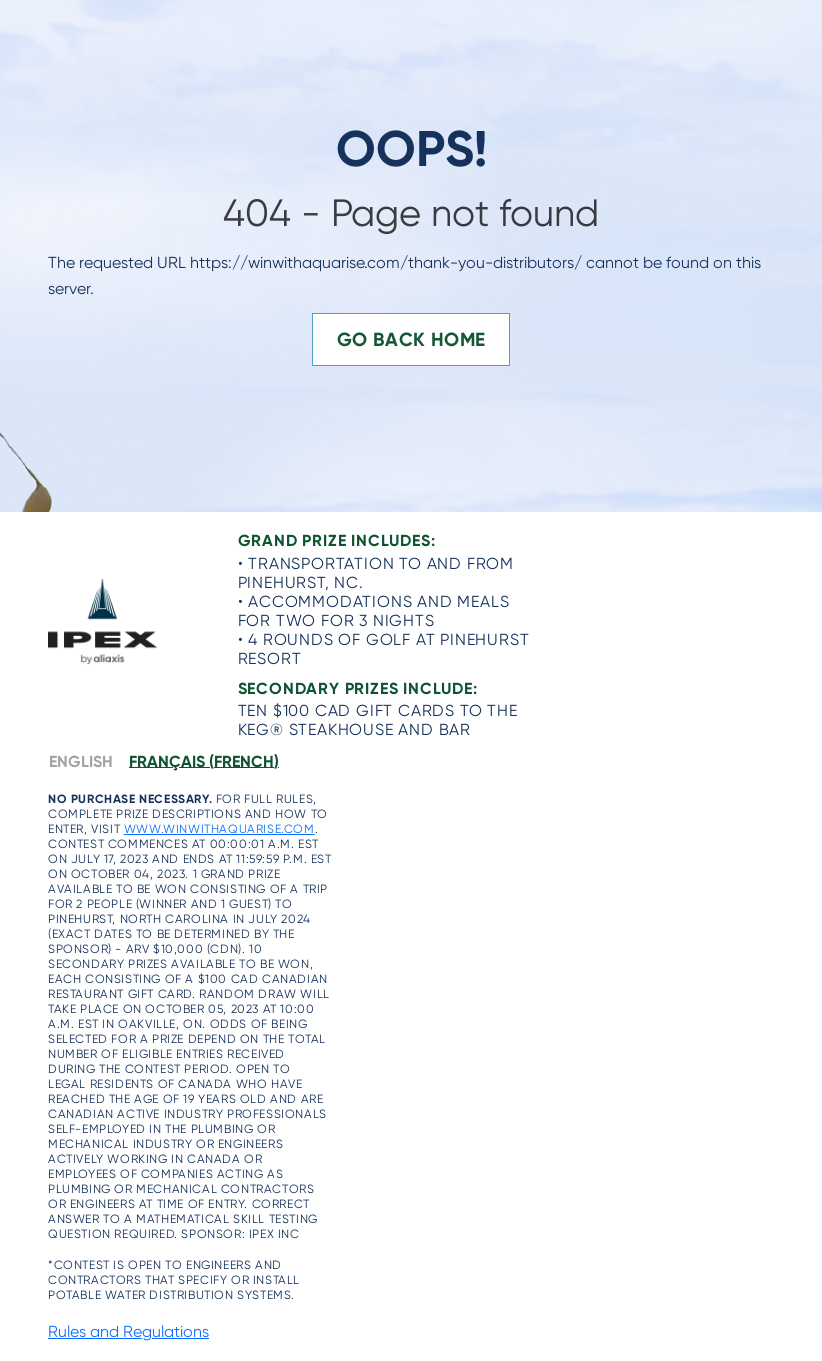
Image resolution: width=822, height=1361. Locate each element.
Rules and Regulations (128, 1331)
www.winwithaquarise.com (219, 829)
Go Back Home (411, 339)
